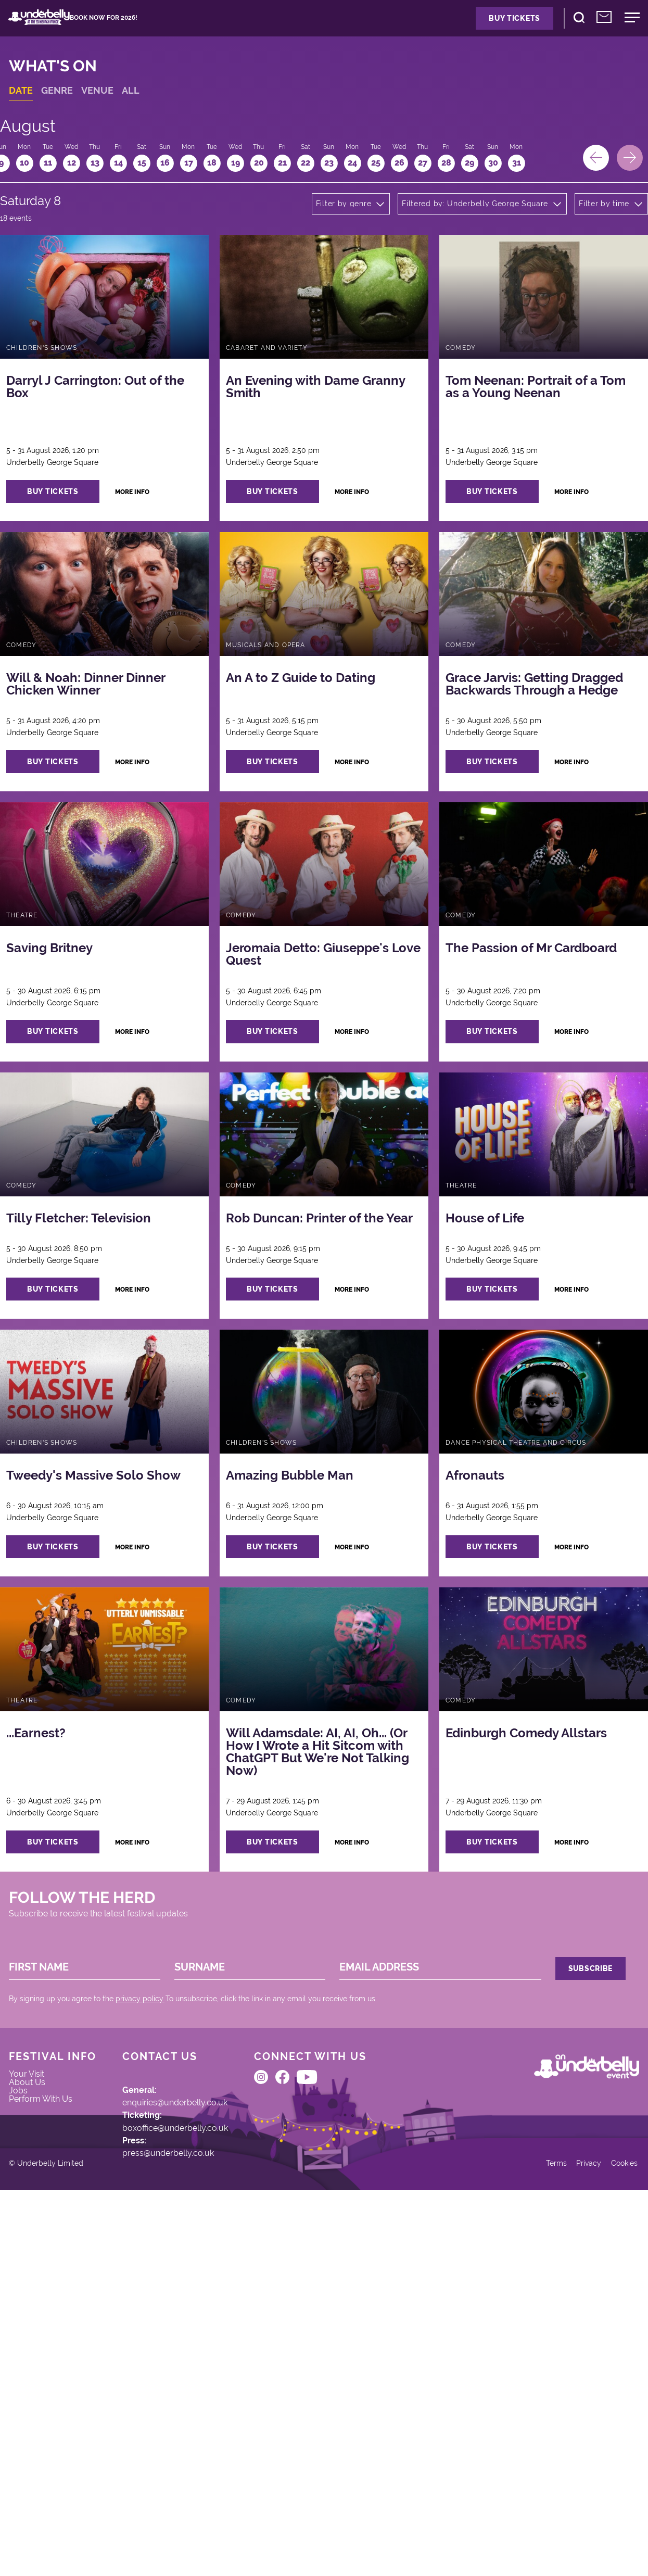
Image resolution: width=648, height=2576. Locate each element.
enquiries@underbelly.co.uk (196, 2381)
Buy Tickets (467, 26)
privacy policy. (152, 2254)
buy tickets (77, 554)
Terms (535, 2540)
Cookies (611, 2540)
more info (163, 554)
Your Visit (40, 2354)
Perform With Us (55, 2396)
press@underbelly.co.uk (188, 2449)
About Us (40, 2368)
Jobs (30, 2382)
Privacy (571, 2540)
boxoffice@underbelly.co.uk (195, 2415)
